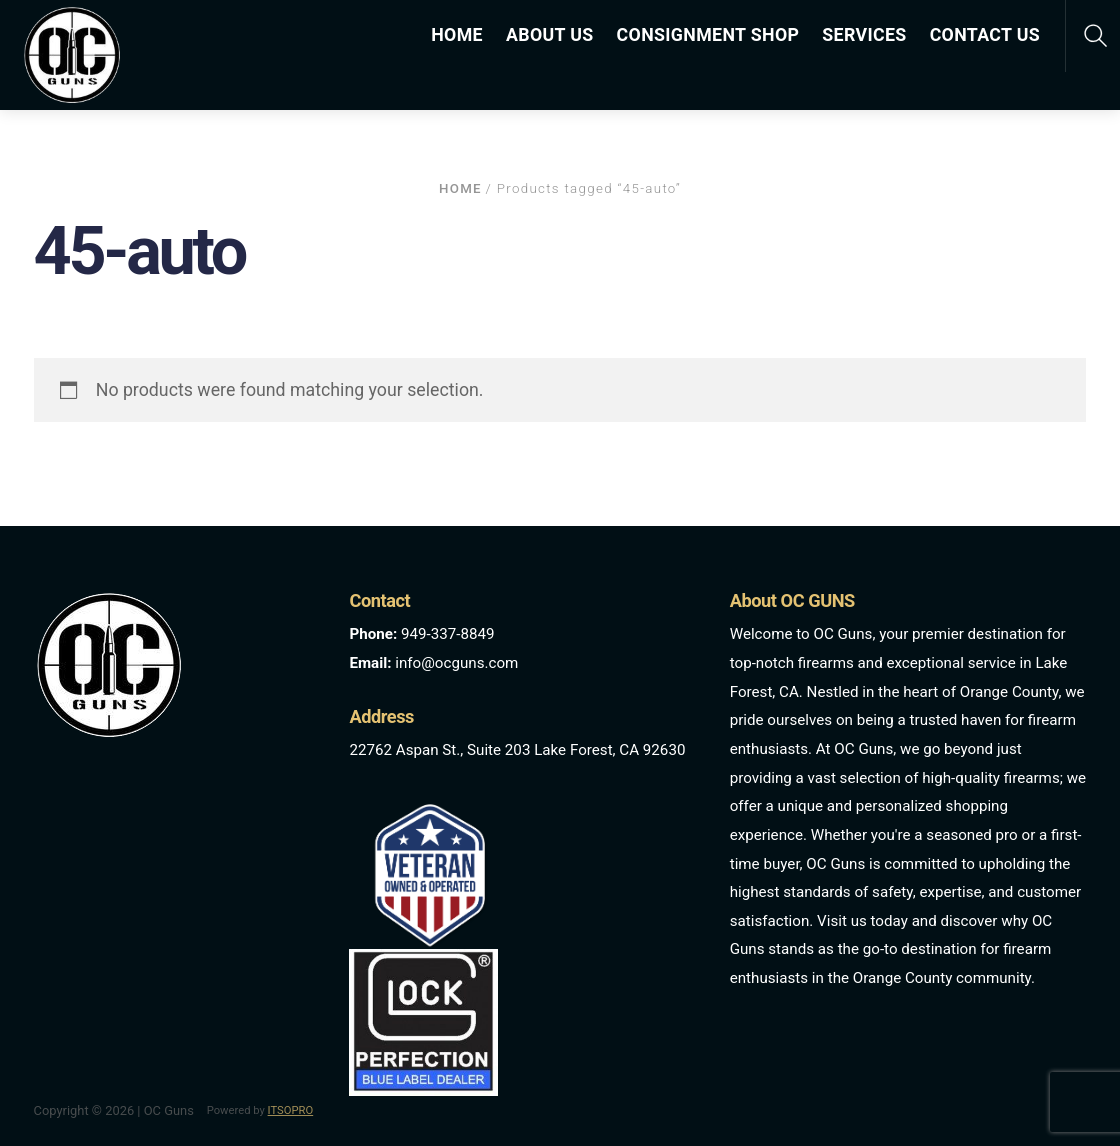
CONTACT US (985, 35)
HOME (457, 35)
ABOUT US (550, 35)
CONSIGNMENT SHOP (708, 35)
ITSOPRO (291, 1110)
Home (460, 188)
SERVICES (864, 35)
